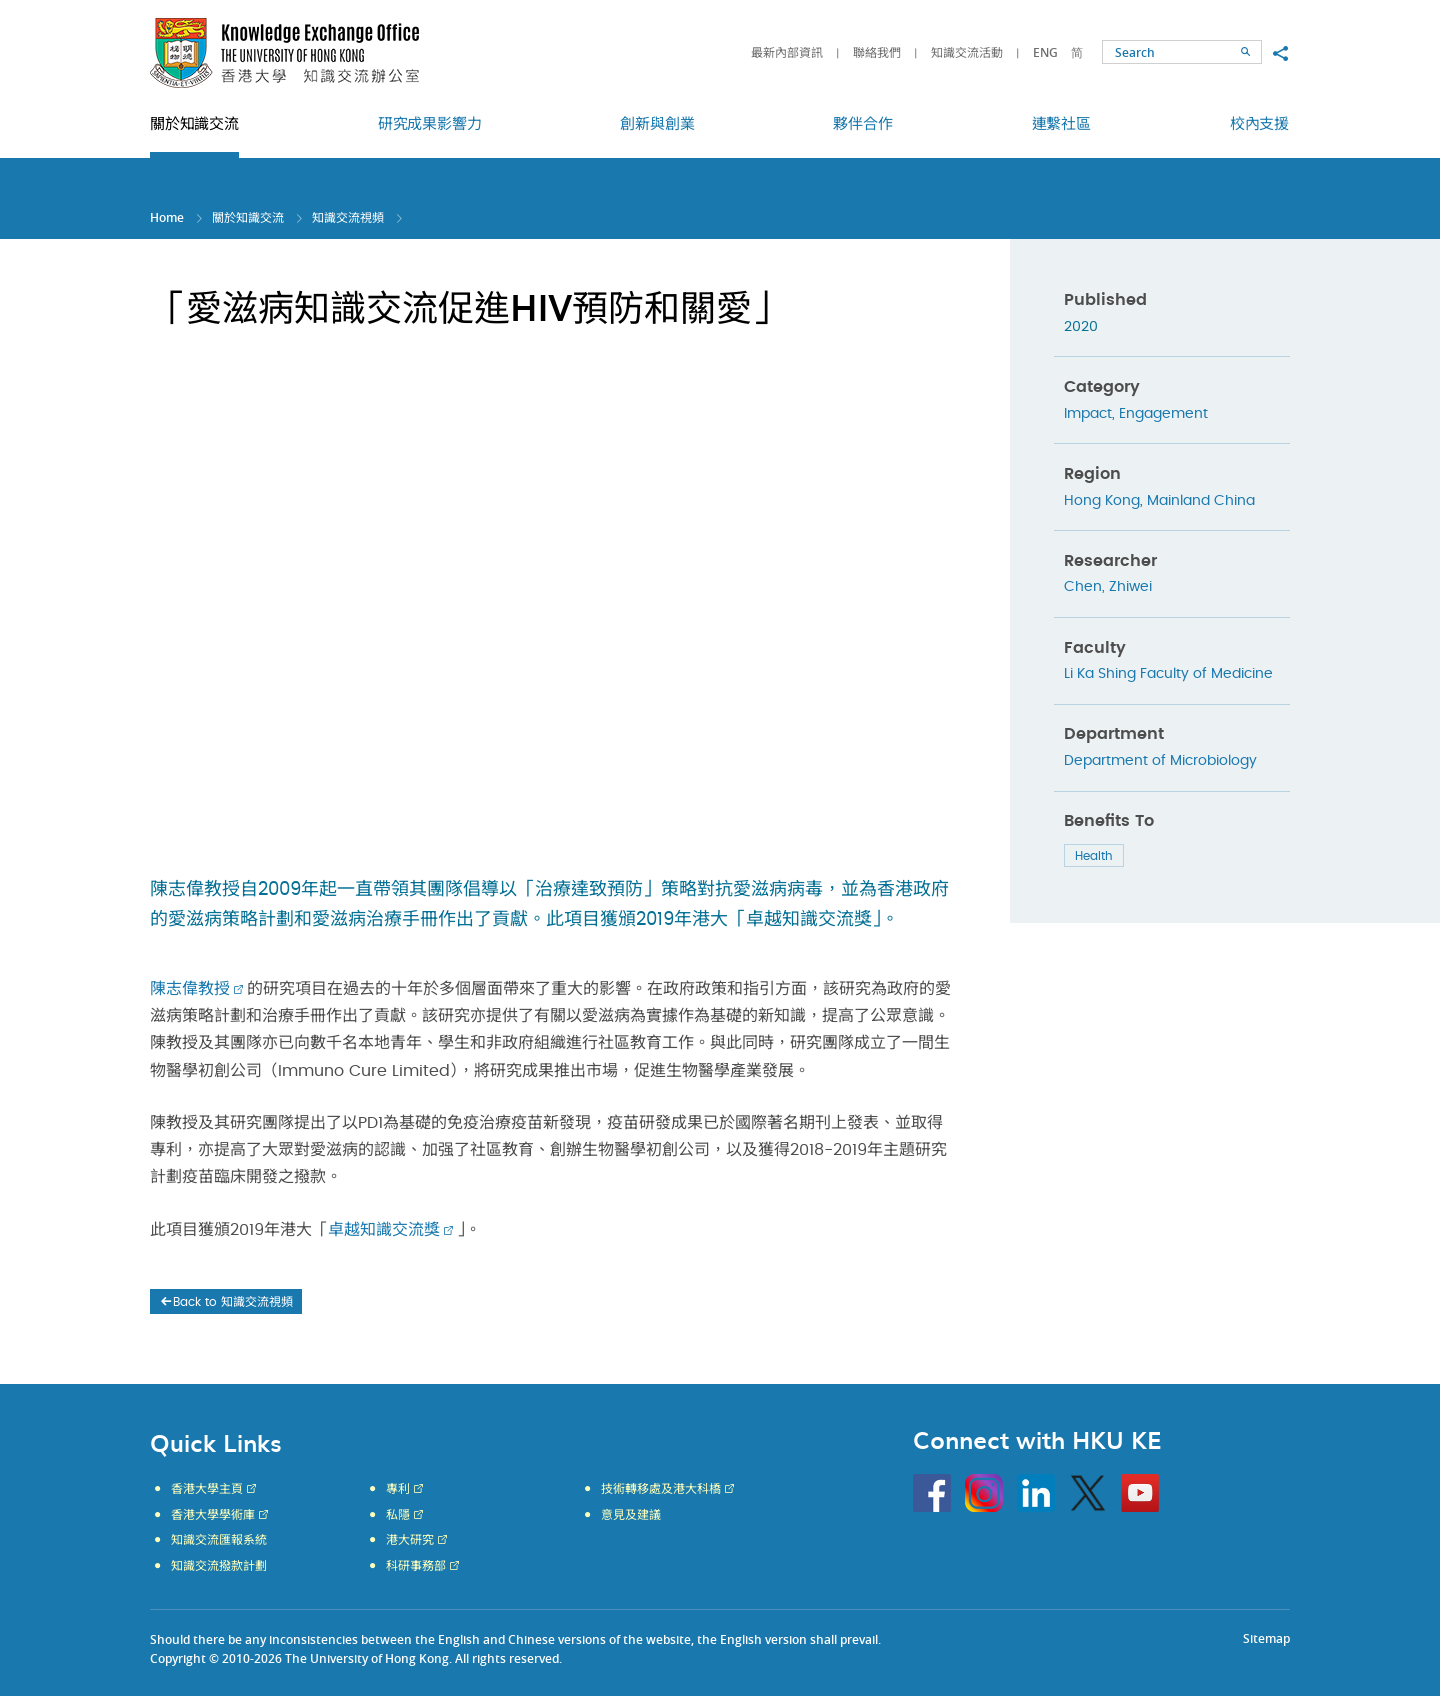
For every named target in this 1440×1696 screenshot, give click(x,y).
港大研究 (410, 1540)
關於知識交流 (248, 217)
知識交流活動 (967, 52)
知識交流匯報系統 (219, 1540)
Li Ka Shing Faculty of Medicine (1168, 674)
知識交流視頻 (348, 217)
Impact (1088, 414)
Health (1094, 856)
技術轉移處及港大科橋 (661, 1489)
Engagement (1163, 414)
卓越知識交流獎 (384, 1230)
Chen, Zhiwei (1108, 587)
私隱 (398, 1515)
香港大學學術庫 (213, 1515)
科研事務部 (416, 1566)
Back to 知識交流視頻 (225, 1302)
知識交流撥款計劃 (219, 1566)
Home (167, 217)
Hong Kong (1102, 501)
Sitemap (1266, 1638)
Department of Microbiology (1160, 761)
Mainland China (1201, 501)
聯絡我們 (877, 52)
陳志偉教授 (190, 989)
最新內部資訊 (787, 52)
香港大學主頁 (207, 1489)
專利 (398, 1489)
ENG (1045, 52)
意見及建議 (631, 1515)
